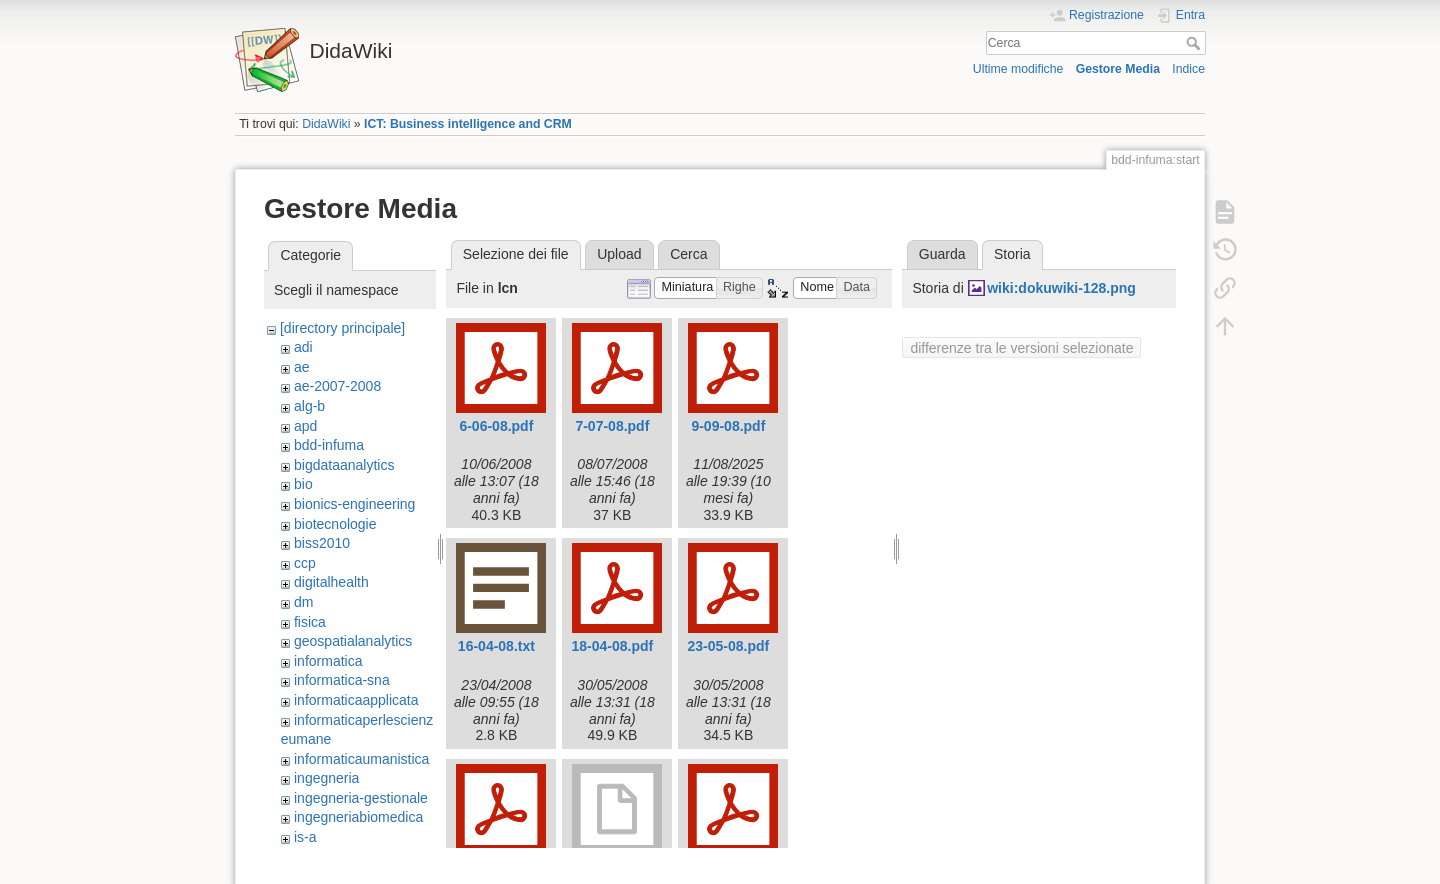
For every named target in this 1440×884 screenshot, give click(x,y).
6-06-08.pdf (496, 426)
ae (302, 367)
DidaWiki (326, 124)
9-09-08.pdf (728, 426)
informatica (328, 661)
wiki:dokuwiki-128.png (1061, 288)
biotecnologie (335, 524)
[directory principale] (342, 328)
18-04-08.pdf (613, 646)
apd (305, 426)
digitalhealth (331, 582)
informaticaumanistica (361, 759)
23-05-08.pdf (729, 646)
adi (303, 347)
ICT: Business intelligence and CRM (468, 124)
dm (303, 602)
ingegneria (326, 778)
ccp (305, 563)
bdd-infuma (329, 445)
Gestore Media (1118, 69)
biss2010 (322, 543)
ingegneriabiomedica (358, 817)
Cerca (1195, 43)
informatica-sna (342, 680)
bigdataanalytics (344, 465)
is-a (305, 837)
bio (303, 484)
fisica (310, 622)
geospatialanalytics (353, 641)
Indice (1188, 69)
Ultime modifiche (1018, 69)
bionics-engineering (354, 504)
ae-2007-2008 (337, 386)
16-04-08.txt (496, 646)
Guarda (942, 254)
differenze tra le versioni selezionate (1021, 348)
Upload (619, 254)
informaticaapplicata (356, 700)
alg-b (309, 406)
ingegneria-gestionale (361, 798)
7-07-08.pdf (612, 426)
